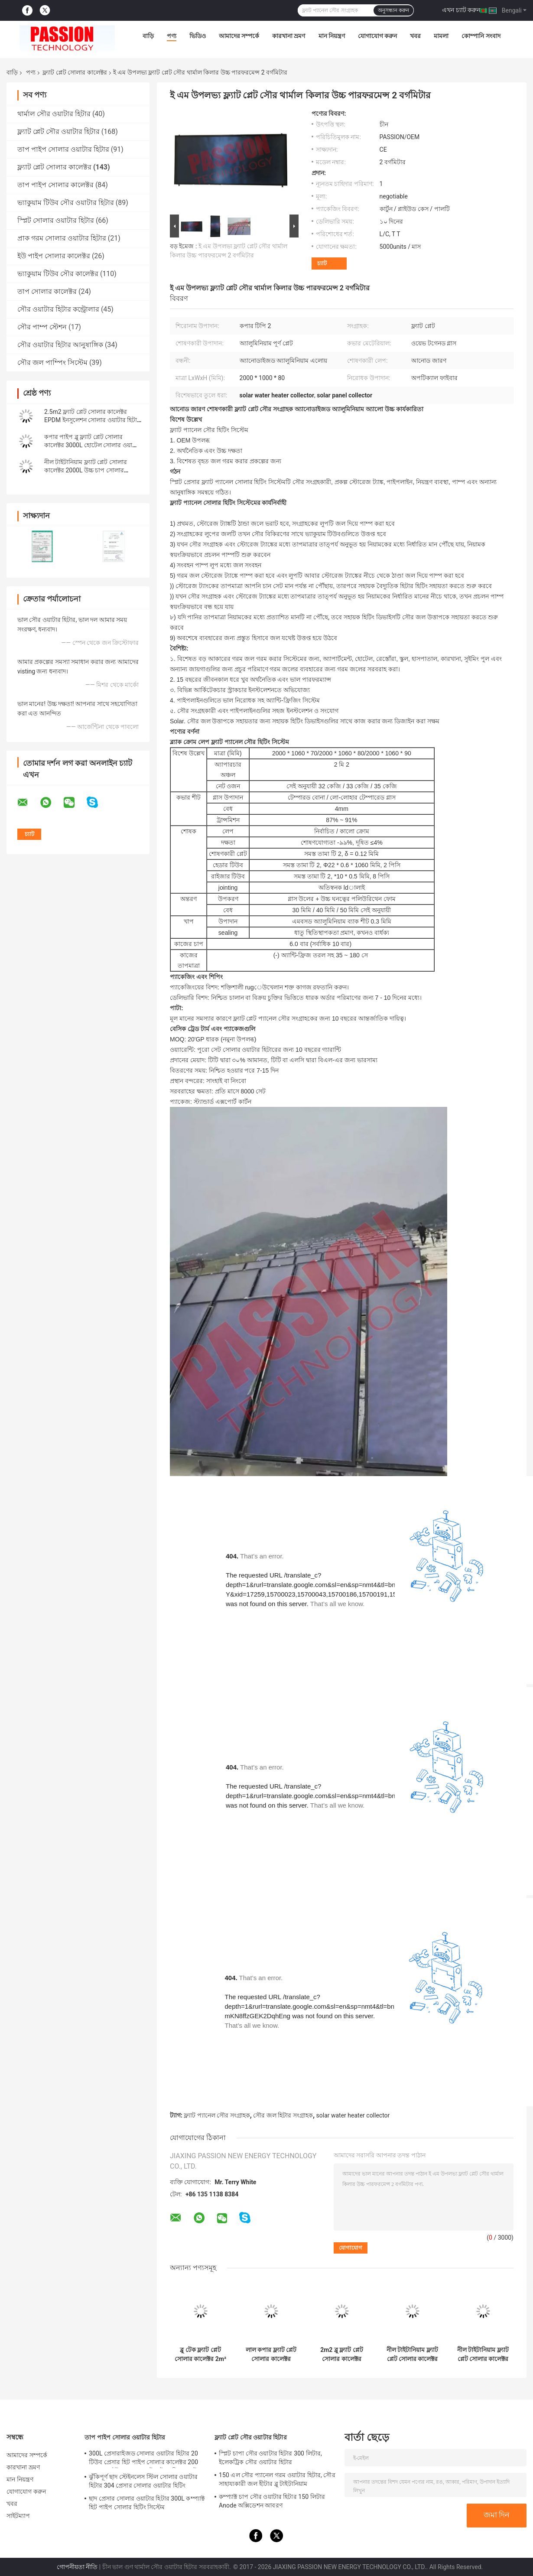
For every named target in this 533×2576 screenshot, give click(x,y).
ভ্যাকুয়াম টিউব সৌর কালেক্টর (57, 274)
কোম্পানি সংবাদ (481, 36)
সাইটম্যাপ (18, 2515)
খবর (415, 36)
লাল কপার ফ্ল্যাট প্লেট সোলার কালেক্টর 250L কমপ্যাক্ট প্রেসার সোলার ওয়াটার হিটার (271, 2354)
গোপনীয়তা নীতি (77, 2566)
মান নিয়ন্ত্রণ (331, 36)
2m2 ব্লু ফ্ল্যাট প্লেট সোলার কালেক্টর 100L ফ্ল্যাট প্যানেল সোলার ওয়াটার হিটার (341, 2354)
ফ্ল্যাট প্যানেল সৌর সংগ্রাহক (217, 2115)
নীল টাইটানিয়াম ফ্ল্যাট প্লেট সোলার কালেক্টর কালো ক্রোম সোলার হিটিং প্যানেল (483, 2354)
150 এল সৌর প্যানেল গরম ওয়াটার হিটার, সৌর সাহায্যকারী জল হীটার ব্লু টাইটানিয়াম (277, 2479)
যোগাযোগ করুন (377, 36)
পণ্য (171, 36)
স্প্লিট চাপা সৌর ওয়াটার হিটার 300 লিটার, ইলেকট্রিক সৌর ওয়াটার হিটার (270, 2457)
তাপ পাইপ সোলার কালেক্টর (55, 185)
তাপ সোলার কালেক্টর (47, 291)
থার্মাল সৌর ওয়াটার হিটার (54, 114)
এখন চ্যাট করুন (461, 10)
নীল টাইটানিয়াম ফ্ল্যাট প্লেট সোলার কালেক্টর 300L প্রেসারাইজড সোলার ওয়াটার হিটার (412, 2354)
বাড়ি (148, 36)
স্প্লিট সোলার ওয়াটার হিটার (55, 220)
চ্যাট (322, 263)
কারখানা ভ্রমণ (288, 36)
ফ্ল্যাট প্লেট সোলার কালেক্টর (74, 72)
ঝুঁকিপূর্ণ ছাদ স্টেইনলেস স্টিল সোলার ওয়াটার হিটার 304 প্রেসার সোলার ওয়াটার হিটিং (143, 2481)
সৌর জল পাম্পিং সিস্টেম (52, 362)
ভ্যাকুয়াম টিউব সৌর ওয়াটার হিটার (65, 202)
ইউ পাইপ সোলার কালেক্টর (53, 256)
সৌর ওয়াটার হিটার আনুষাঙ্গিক (60, 345)
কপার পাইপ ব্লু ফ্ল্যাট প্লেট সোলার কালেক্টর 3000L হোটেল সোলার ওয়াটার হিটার (92, 445)
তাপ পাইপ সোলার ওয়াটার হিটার (63, 149)
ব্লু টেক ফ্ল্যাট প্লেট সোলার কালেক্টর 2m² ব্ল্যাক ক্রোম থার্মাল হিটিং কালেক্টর (200, 2354)
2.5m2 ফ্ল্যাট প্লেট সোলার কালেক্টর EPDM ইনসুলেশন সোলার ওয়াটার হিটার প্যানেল (92, 420)
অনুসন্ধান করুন (393, 10)
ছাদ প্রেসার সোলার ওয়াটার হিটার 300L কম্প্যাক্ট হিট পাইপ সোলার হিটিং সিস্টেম (147, 2503)
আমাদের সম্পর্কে (239, 36)
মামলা (441, 36)
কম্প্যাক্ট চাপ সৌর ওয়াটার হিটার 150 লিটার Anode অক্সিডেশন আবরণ (272, 2501)
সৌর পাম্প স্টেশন (42, 327)
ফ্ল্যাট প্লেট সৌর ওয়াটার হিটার (58, 131)
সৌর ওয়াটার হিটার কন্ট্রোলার (58, 309)
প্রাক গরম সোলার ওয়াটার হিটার (61, 238)
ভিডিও (197, 36)
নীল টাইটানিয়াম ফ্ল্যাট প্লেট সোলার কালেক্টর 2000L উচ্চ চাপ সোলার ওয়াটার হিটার (85, 470)
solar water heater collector (353, 2115)
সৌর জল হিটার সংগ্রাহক (282, 2115)
